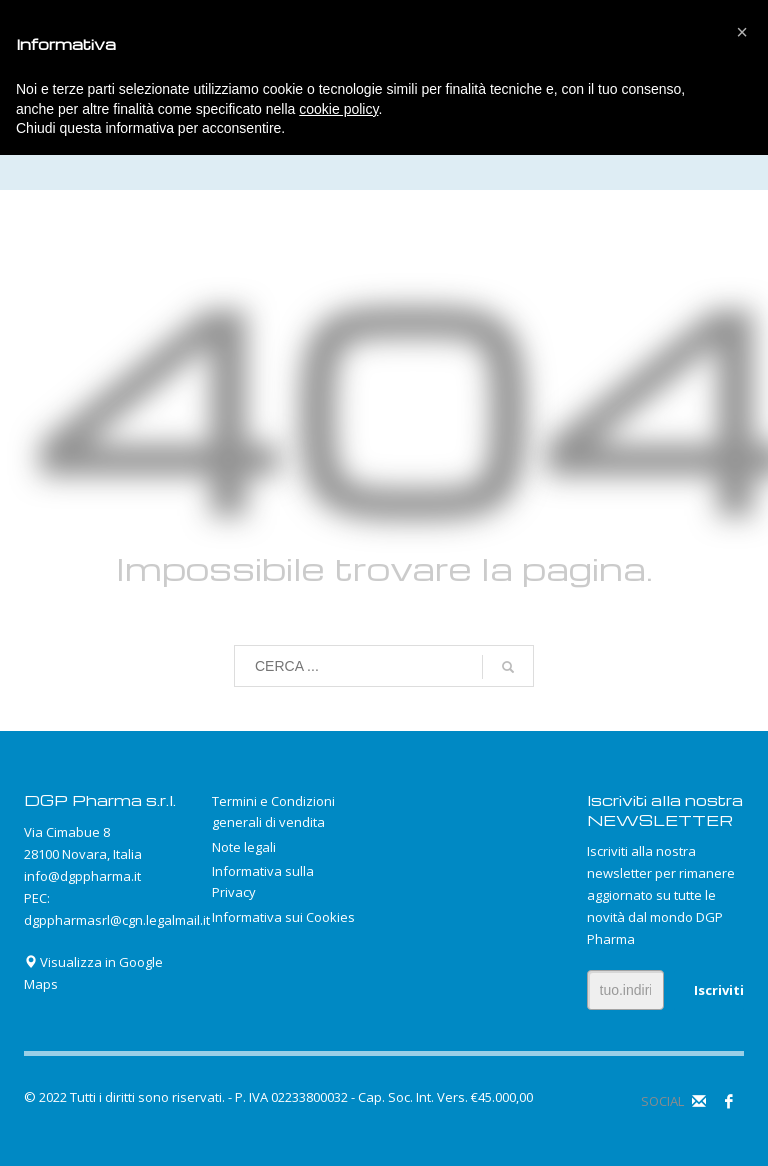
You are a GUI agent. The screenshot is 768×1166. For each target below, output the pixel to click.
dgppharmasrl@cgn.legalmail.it (117, 920)
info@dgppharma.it (82, 876)
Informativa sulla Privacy (263, 881)
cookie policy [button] (338, 109)
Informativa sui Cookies (283, 917)
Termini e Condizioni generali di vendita (273, 811)
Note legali (244, 847)
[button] (742, 32)
